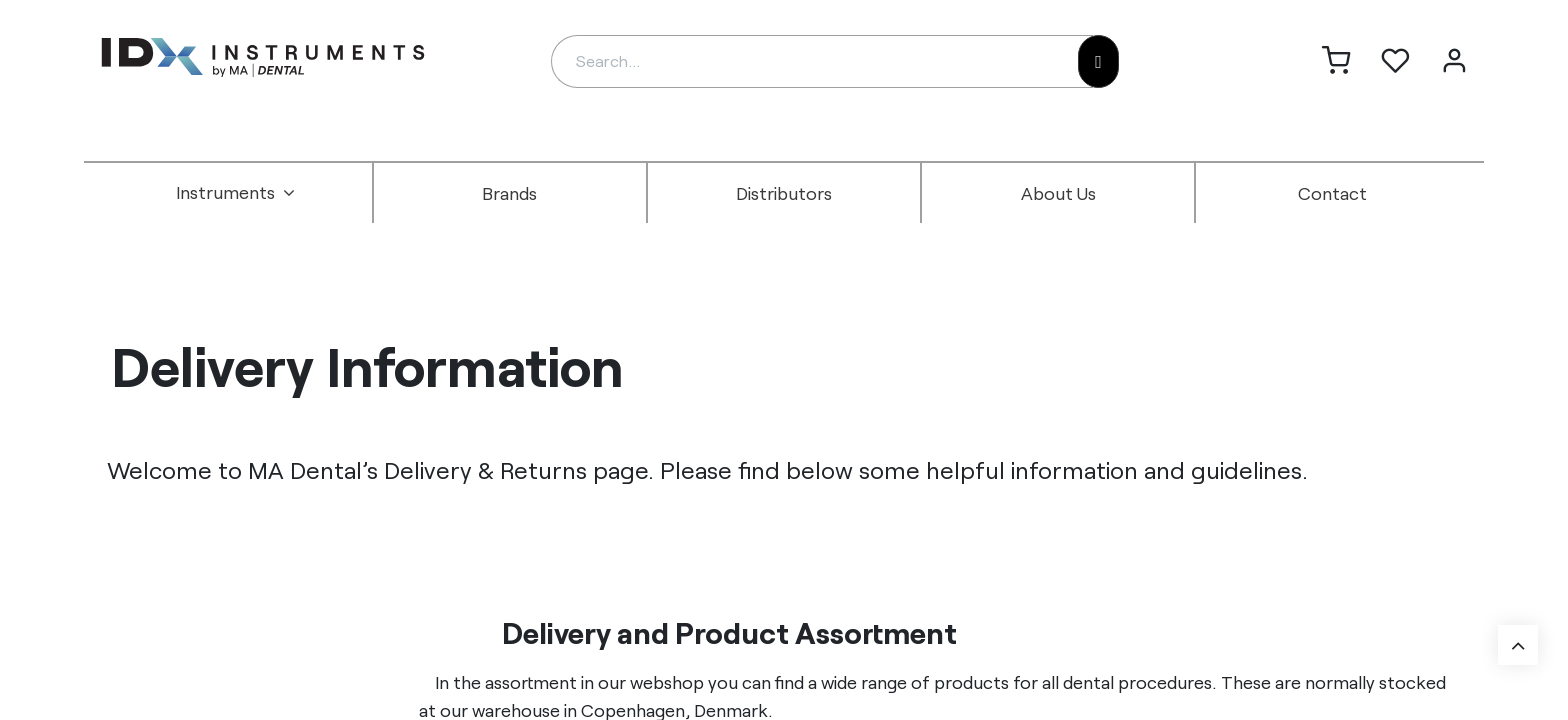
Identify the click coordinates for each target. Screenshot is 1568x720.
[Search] (1098, 61)
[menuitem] (236, 193)
